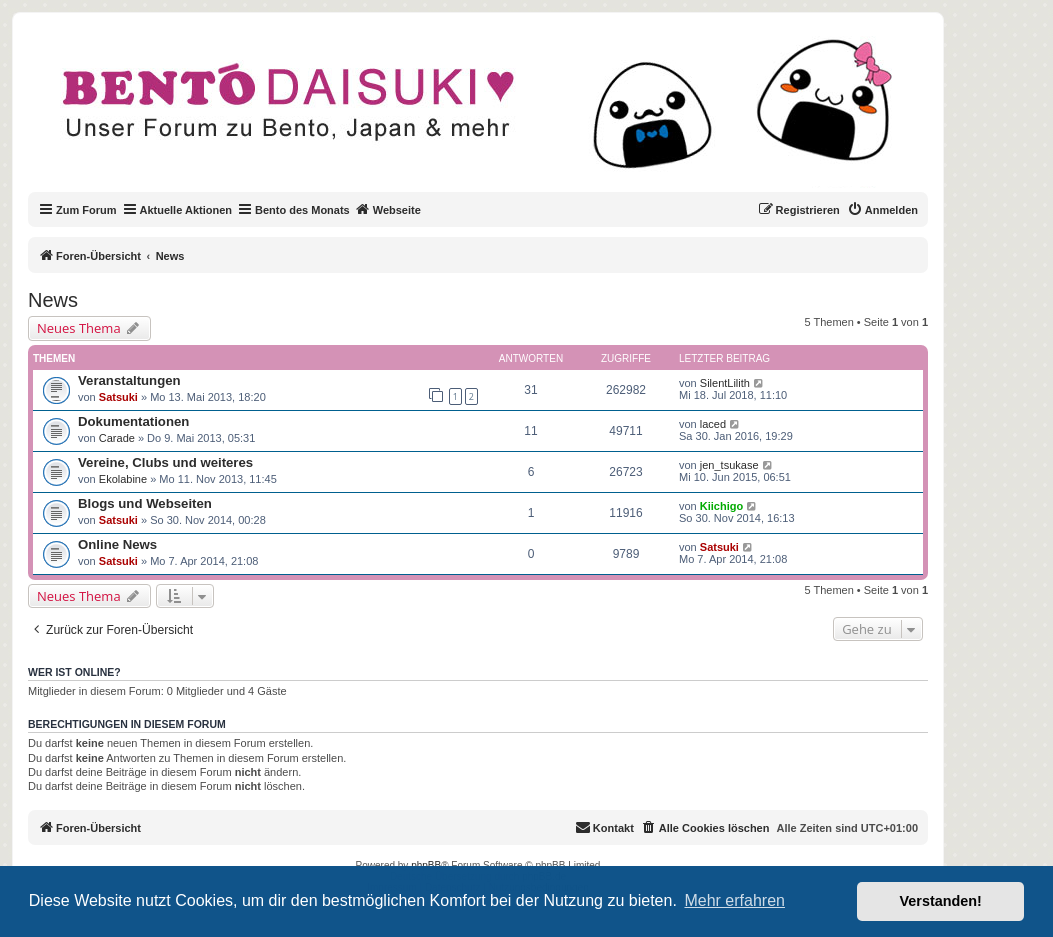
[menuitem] (882, 210)
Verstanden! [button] (941, 901)
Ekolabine (123, 479)
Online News (117, 544)
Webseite (388, 209)
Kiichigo (721, 506)
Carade (117, 438)
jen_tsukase (729, 465)
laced (713, 424)
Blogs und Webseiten (145, 503)
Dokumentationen (133, 421)
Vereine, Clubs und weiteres (165, 462)
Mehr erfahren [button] (734, 900)
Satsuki (118, 397)
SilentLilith (725, 383)
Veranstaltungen (129, 380)
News (53, 300)
